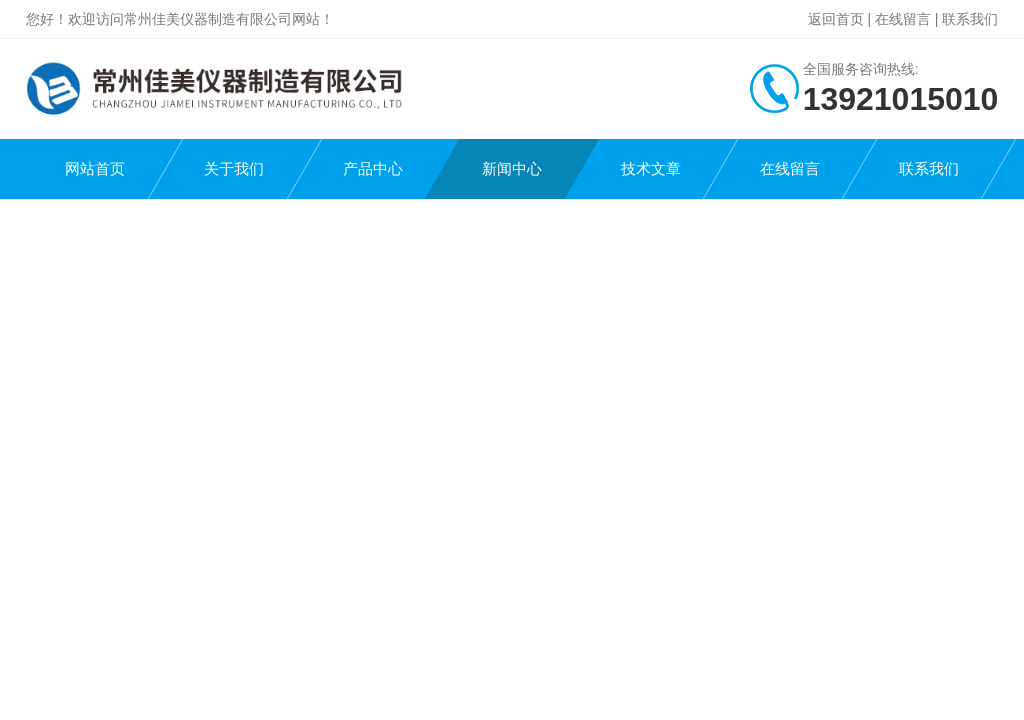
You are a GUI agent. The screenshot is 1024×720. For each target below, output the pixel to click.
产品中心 (373, 168)
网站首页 (95, 168)
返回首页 (836, 19)
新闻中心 (512, 168)
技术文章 (651, 168)
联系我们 (970, 19)
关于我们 (234, 168)
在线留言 (903, 19)
